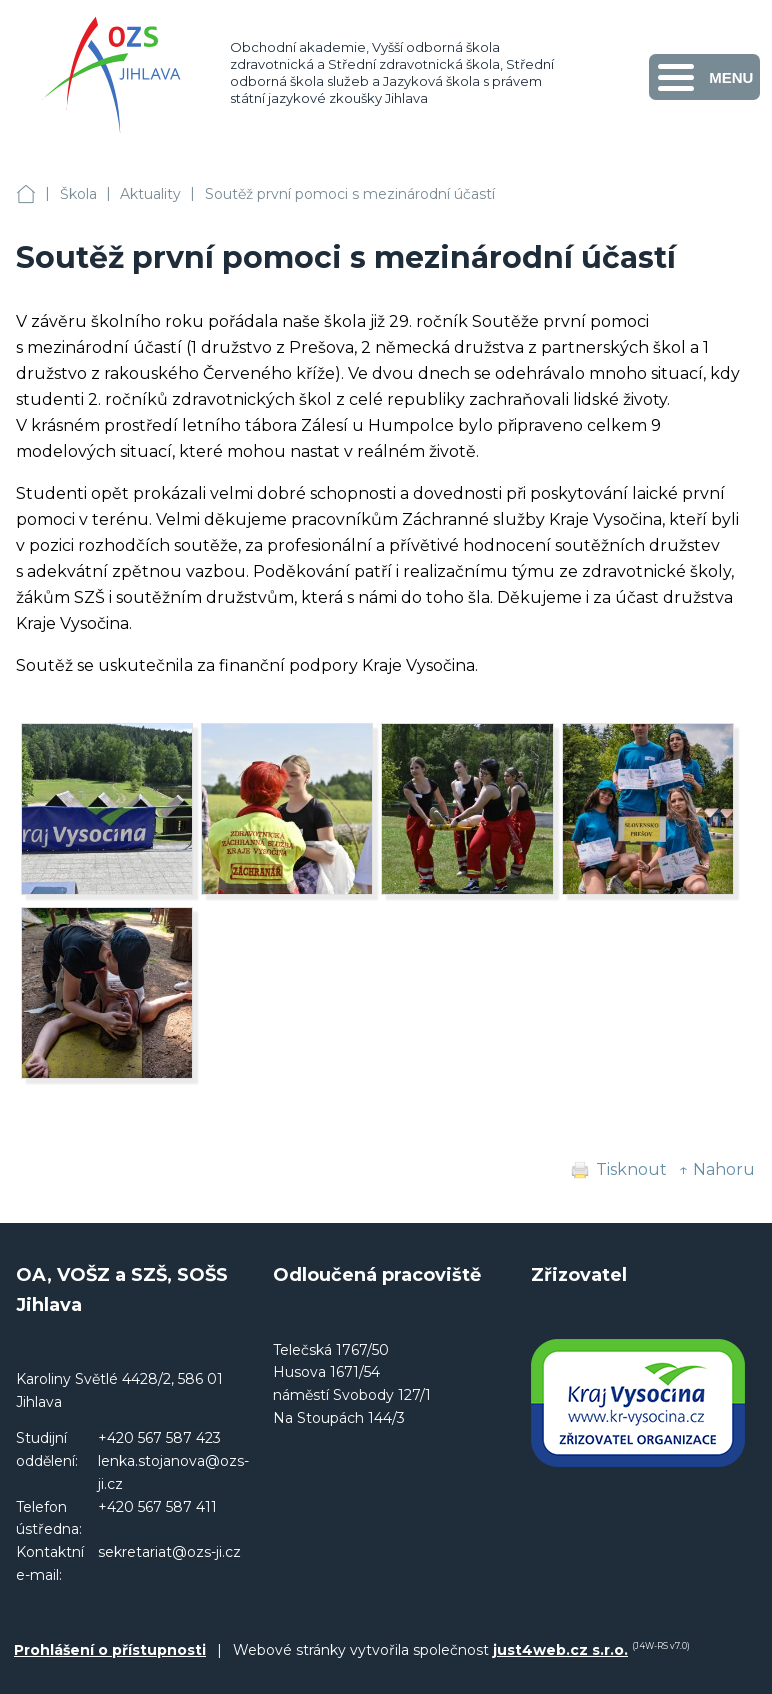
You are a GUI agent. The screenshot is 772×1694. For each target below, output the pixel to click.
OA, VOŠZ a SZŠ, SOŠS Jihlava (26, 194)
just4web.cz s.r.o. (560, 1650)
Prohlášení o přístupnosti (110, 1650)
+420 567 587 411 (157, 1507)
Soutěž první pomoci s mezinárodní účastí (350, 194)
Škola (78, 194)
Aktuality (150, 194)
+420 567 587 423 (159, 1438)
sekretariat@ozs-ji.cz (169, 1552)
